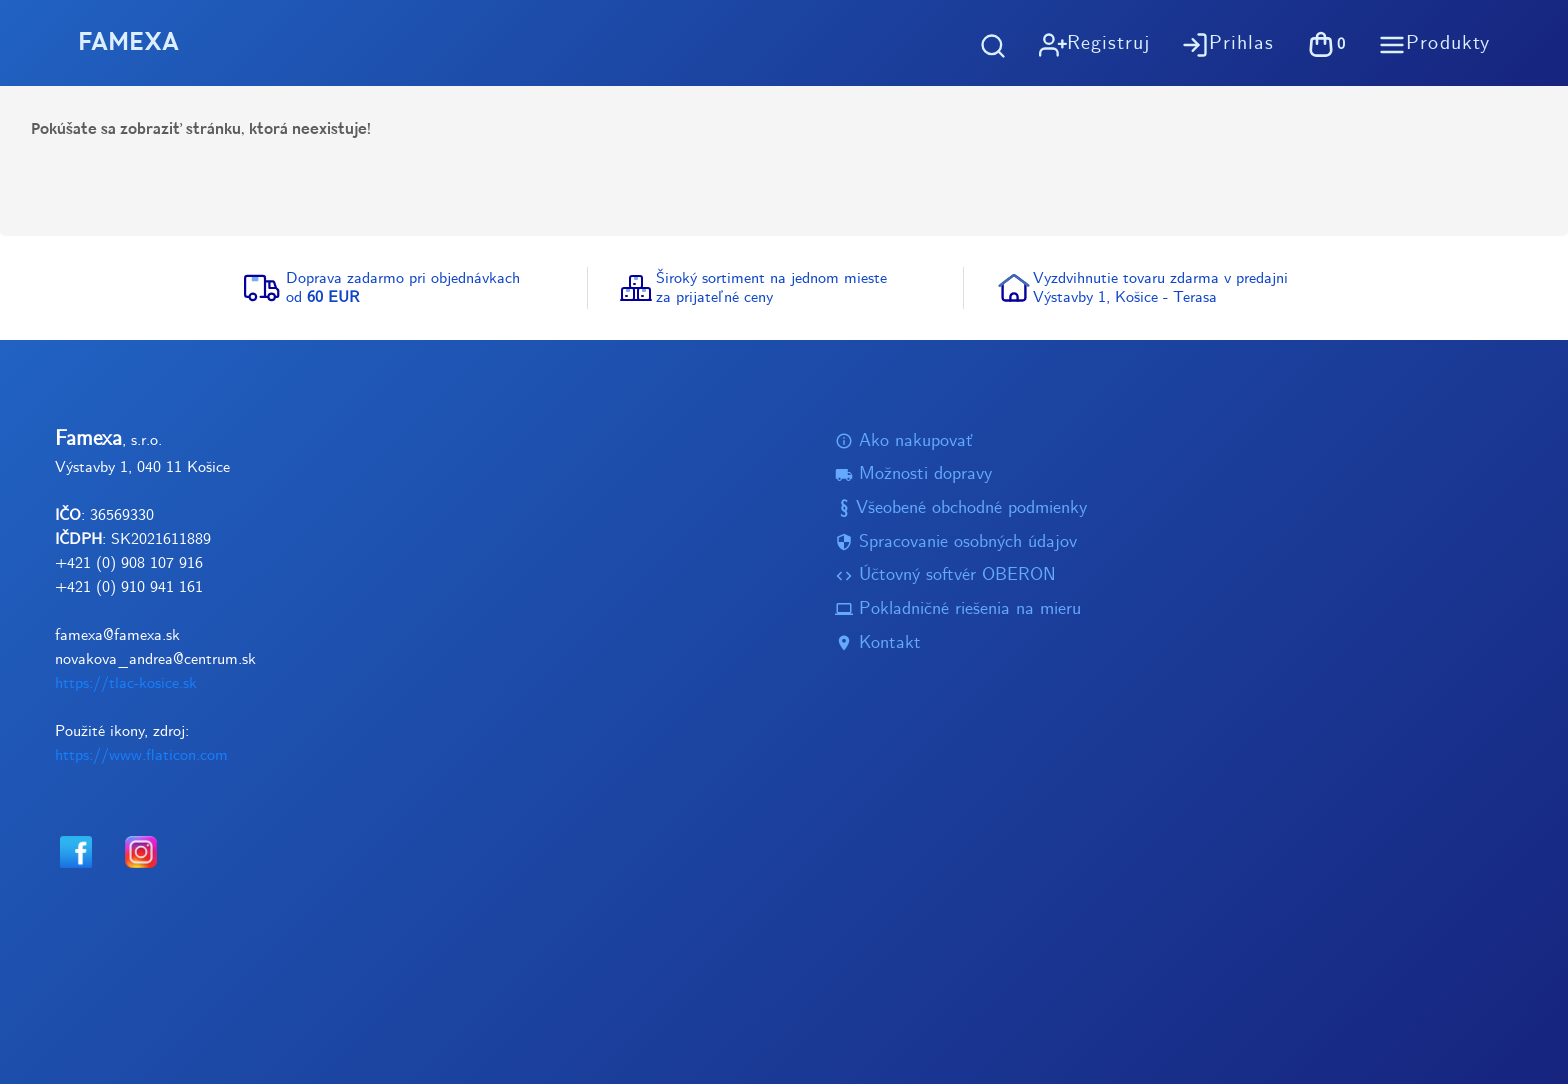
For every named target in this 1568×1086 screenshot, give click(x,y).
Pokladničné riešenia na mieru (958, 611)
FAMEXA (131, 43)
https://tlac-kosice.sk (126, 684)
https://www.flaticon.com (141, 756)
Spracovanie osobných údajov (956, 543)
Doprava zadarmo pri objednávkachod (403, 289)
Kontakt (878, 644)
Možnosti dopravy (913, 476)
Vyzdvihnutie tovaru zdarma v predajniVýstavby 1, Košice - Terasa (1160, 289)
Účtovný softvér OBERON (945, 577)
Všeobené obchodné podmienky (961, 510)
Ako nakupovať (904, 442)
